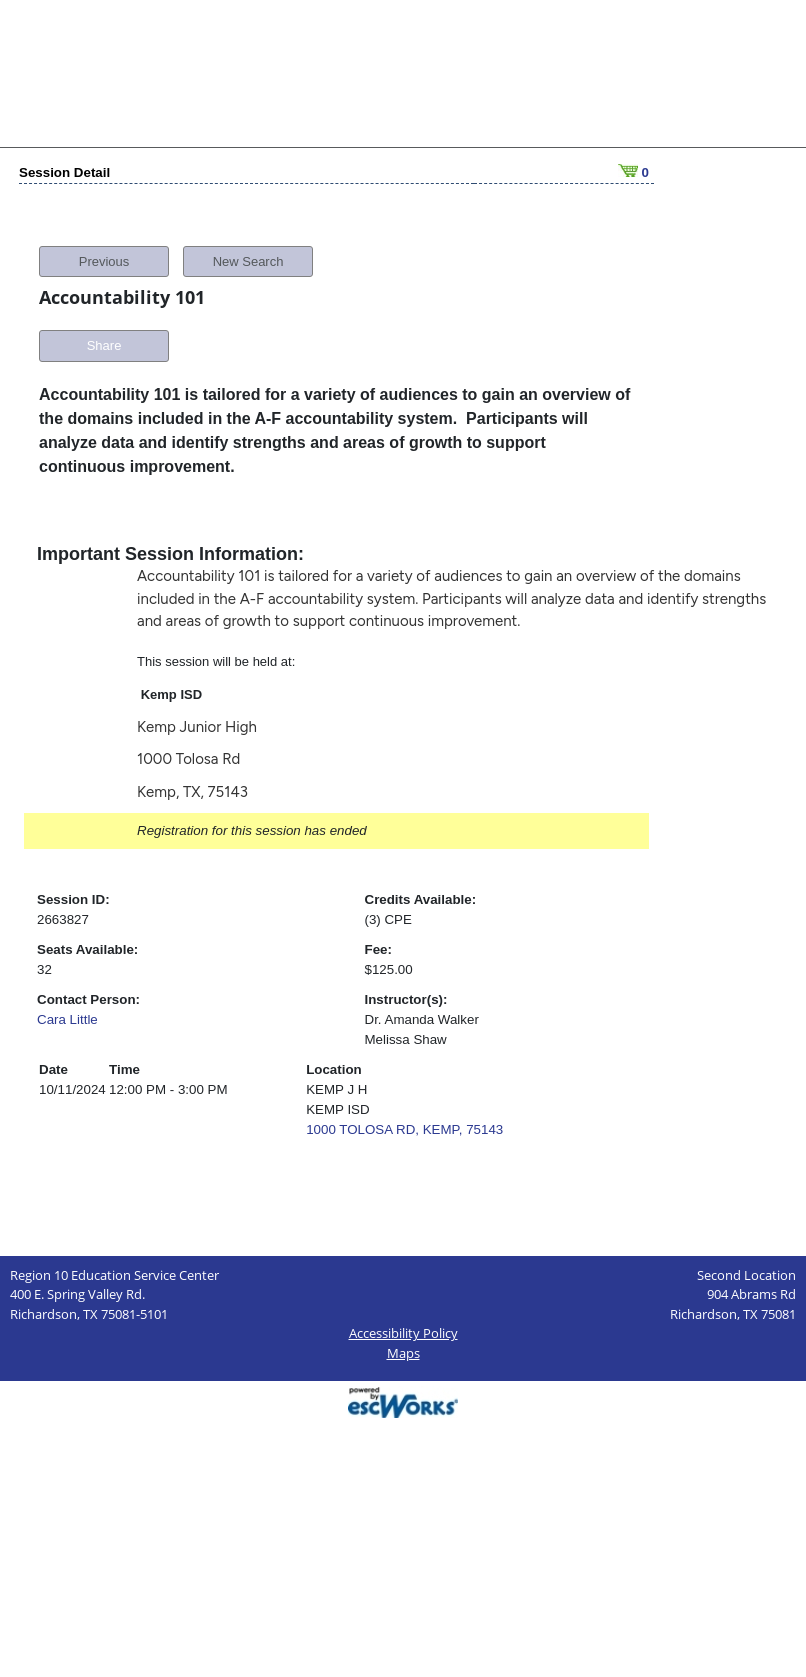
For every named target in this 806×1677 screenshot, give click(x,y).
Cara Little (67, 1019)
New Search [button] (248, 261)
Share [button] (104, 345)
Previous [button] (104, 261)
